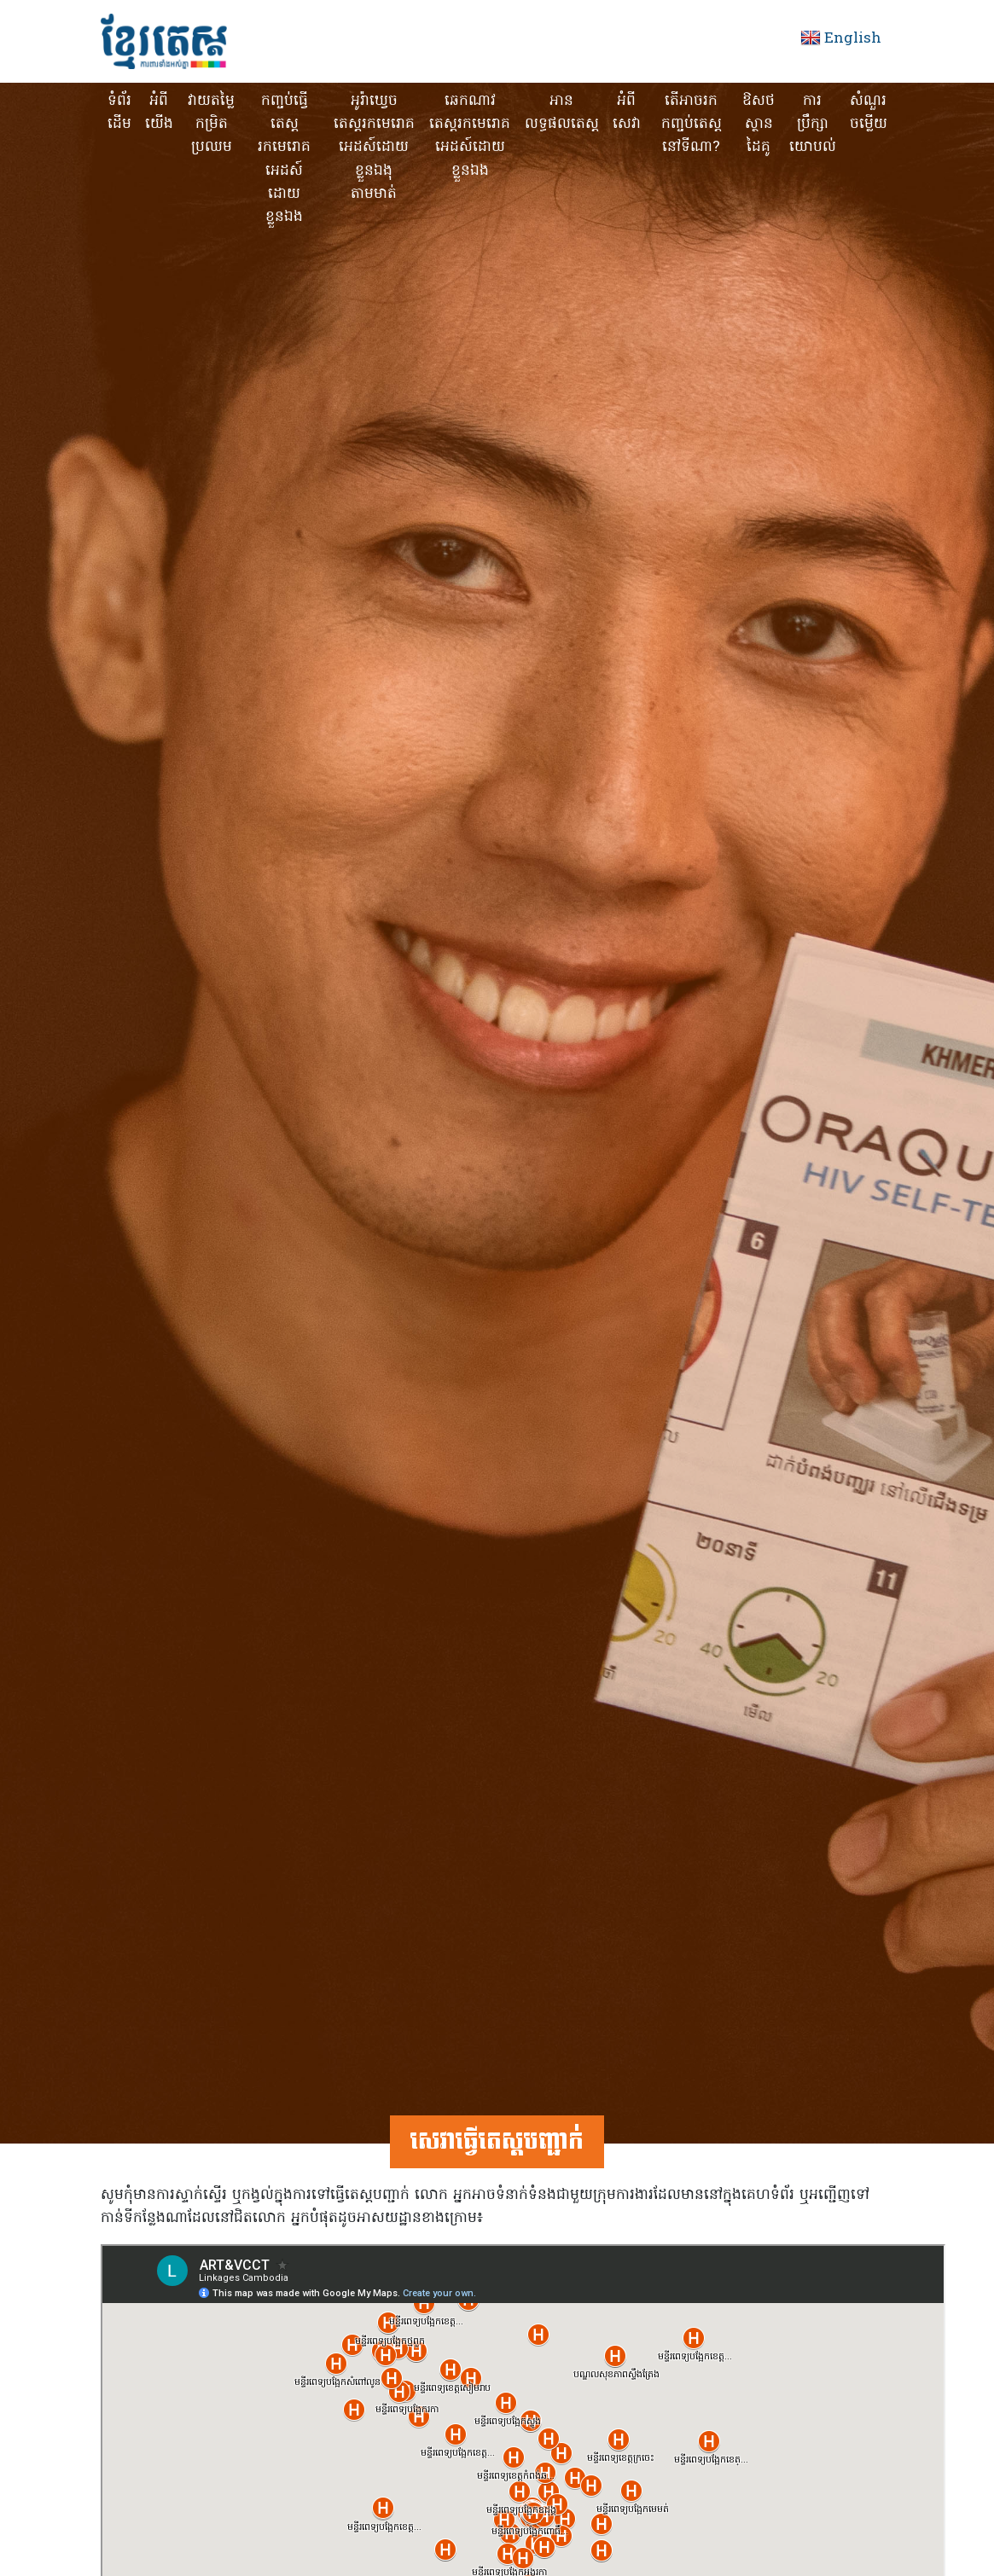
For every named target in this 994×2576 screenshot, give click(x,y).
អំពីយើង (159, 112)
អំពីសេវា (627, 112)
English (852, 38)
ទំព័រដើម (119, 112)
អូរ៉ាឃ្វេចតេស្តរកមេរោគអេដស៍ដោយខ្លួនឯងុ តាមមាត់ (374, 147)
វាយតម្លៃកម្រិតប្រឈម (211, 124)
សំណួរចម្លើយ (868, 112)
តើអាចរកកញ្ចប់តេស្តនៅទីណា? (691, 124)
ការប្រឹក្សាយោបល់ (812, 124)
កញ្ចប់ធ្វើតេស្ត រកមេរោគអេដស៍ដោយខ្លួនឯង (284, 159)
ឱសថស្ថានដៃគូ (758, 124)
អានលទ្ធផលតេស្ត (562, 112)
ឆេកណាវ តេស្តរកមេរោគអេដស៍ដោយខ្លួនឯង (469, 136)
